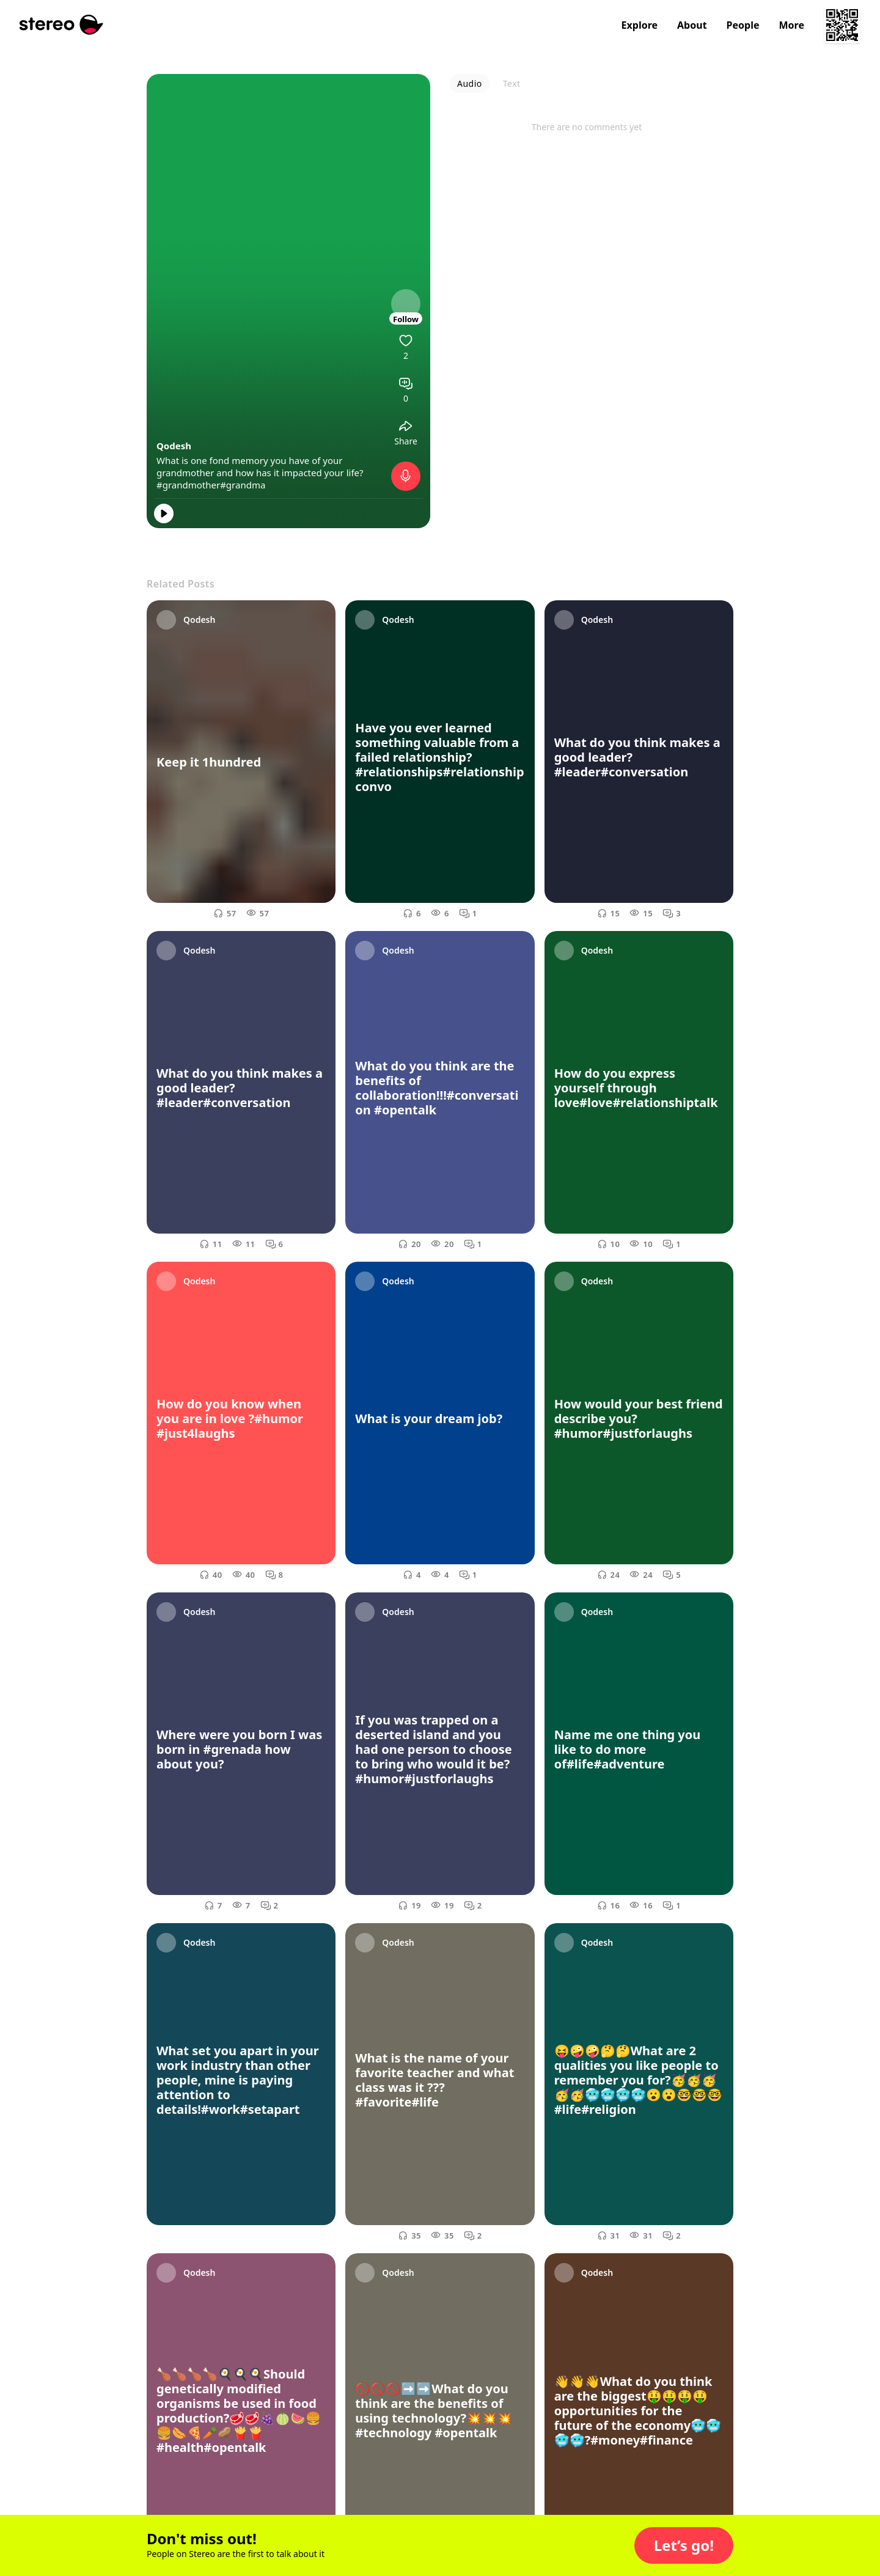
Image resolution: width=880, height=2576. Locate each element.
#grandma (242, 485)
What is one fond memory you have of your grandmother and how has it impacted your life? (260, 466)
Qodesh (173, 446)
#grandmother (188, 485)
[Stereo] (61, 25)
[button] (683, 2545)
